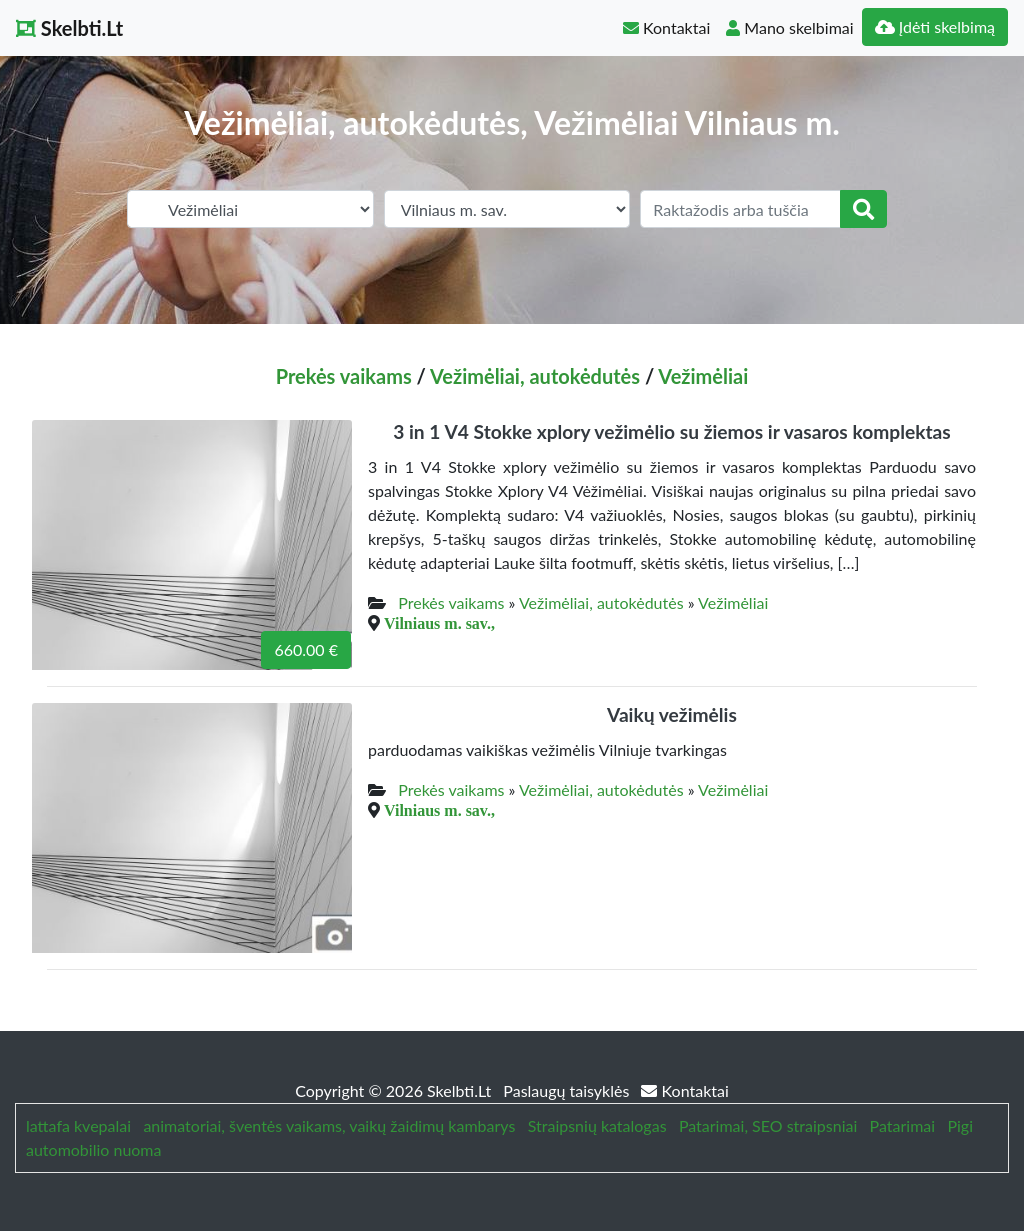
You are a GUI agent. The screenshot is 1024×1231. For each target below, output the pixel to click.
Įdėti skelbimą (935, 26)
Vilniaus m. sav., (439, 623)
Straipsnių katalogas (597, 1125)
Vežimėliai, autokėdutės (535, 376)
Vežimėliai (703, 376)
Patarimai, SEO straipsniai (768, 1125)
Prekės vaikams (344, 376)
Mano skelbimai (789, 27)
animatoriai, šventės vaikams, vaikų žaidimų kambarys (329, 1125)
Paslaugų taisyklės (568, 1090)
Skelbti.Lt (69, 28)
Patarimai (903, 1125)
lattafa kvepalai (78, 1125)
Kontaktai (666, 27)
